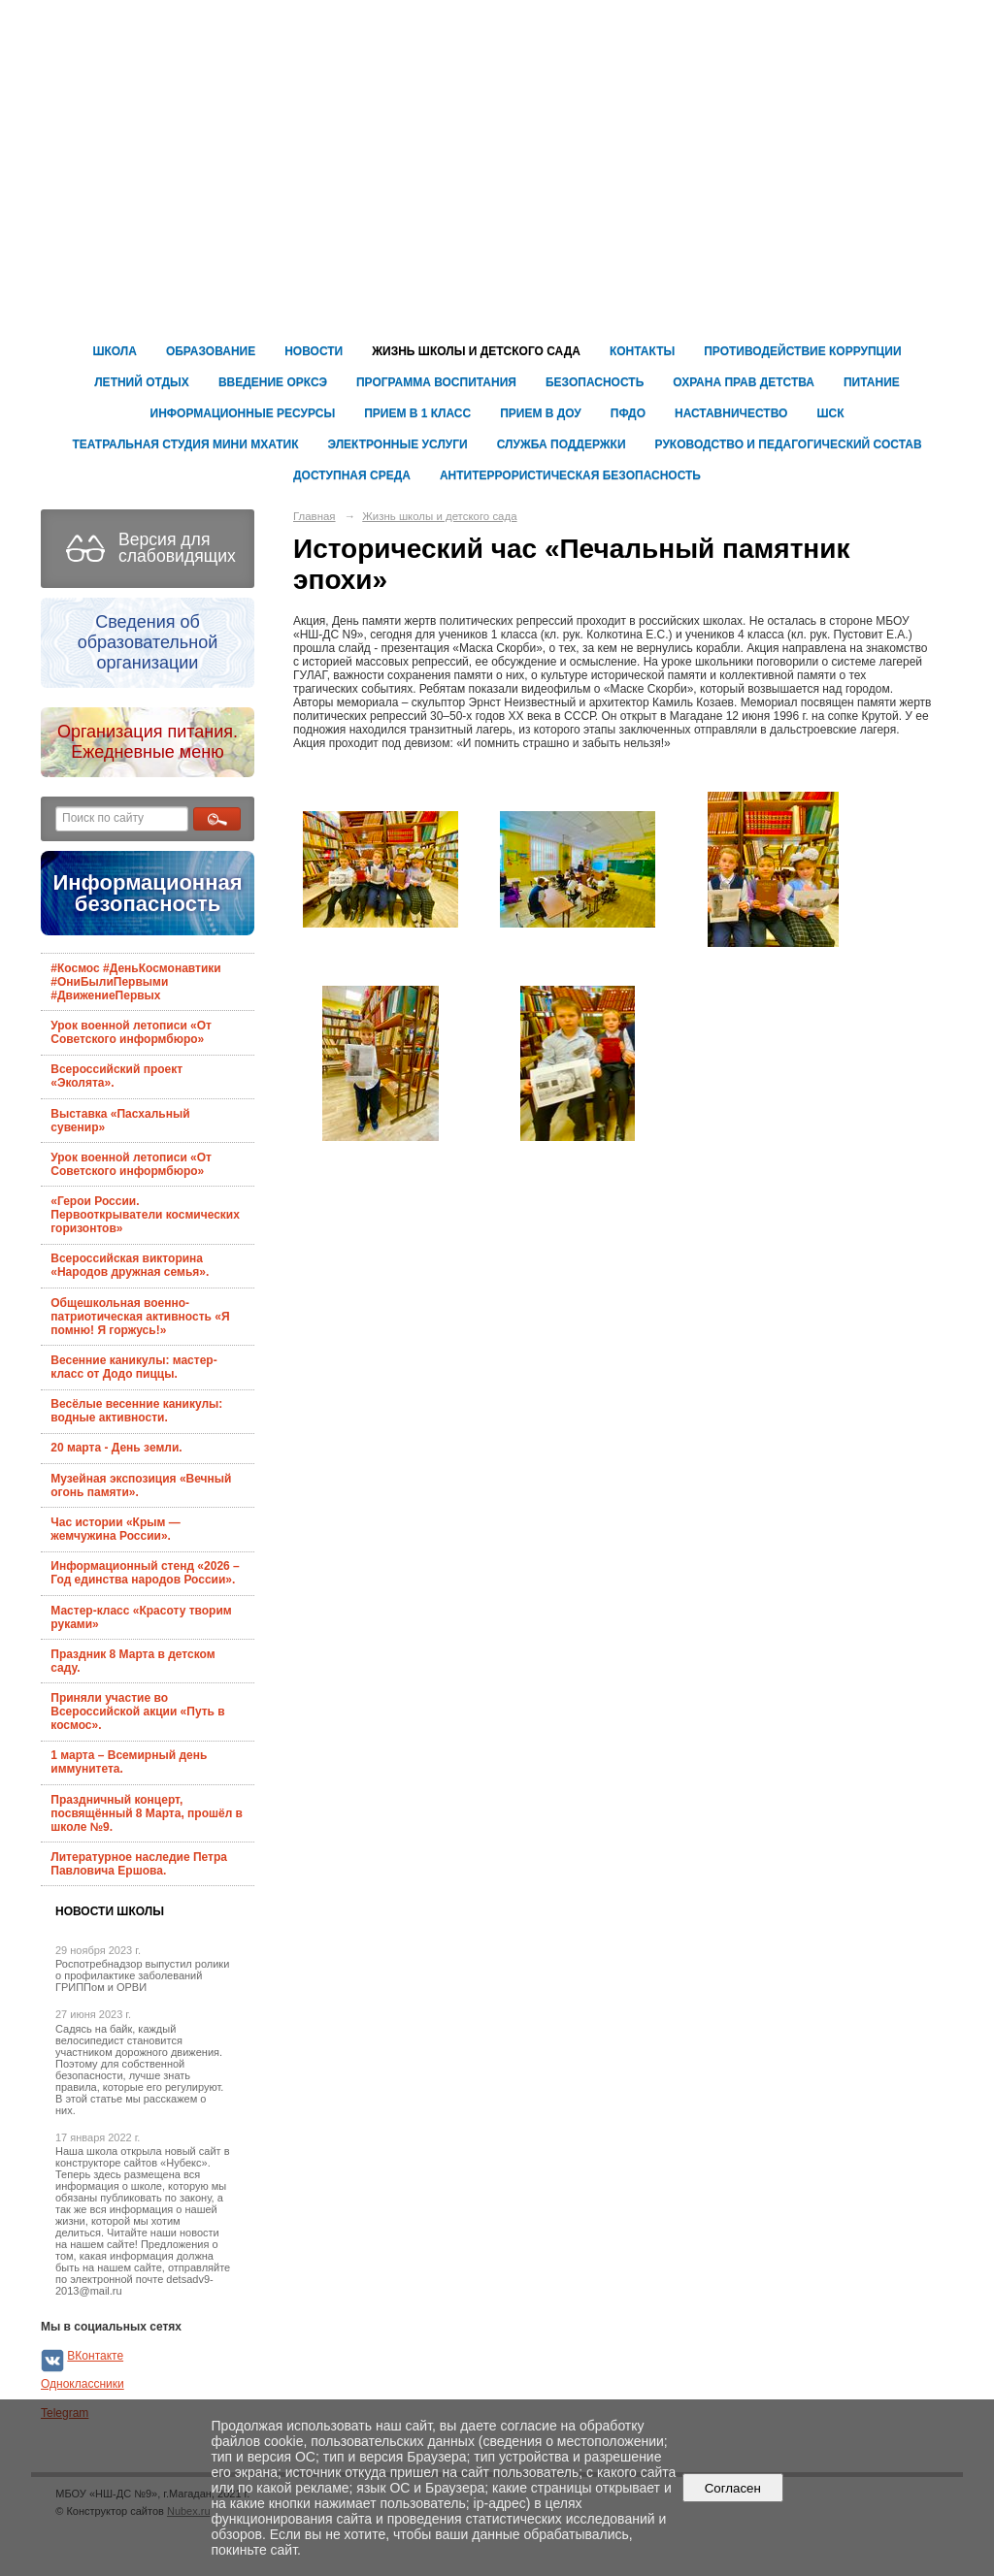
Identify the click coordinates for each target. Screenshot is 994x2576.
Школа (114, 351)
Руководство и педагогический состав (788, 444)
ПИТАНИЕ (872, 382)
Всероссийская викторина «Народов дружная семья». (129, 1265)
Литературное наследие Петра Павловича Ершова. (138, 1863)
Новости (313, 351)
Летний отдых (141, 382)
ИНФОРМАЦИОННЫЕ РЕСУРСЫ (243, 413)
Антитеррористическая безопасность (570, 475)
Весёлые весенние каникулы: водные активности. (136, 1410)
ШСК (830, 413)
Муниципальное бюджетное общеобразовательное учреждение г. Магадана (750, 90)
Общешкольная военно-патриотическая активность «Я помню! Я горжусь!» (139, 1316)
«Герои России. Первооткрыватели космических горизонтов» (145, 1214)
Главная (314, 516)
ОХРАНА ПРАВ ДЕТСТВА (743, 382)
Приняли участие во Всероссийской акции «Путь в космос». (137, 1711)
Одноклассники (82, 2384)
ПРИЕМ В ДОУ (540, 413)
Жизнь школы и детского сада (476, 351)
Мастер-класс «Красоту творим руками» (140, 1617)
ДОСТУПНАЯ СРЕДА (352, 475)
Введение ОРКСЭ (272, 382)
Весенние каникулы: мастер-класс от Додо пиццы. (133, 1367)
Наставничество (731, 413)
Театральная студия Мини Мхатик (185, 444)
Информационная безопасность (147, 893)
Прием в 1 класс (417, 413)
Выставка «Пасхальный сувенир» (119, 1120)
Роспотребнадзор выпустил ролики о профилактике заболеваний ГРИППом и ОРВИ (142, 1975)
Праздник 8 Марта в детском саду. (132, 1661)
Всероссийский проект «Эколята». (116, 1076)
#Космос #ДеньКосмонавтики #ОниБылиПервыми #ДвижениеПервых (135, 982)
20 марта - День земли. (116, 1447)
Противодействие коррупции (802, 351)
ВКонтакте (95, 2356)
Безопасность (595, 382)
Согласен (732, 2488)
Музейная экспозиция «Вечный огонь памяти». (140, 1485)
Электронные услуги (398, 444)
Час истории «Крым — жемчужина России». (115, 1529)
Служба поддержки (561, 444)
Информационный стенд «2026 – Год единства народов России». (144, 1572)
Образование (210, 351)
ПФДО (628, 413)
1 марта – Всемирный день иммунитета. (128, 1762)
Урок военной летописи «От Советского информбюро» (131, 1032)
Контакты (642, 351)
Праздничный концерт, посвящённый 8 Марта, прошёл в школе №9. (146, 1813)
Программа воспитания (436, 382)
